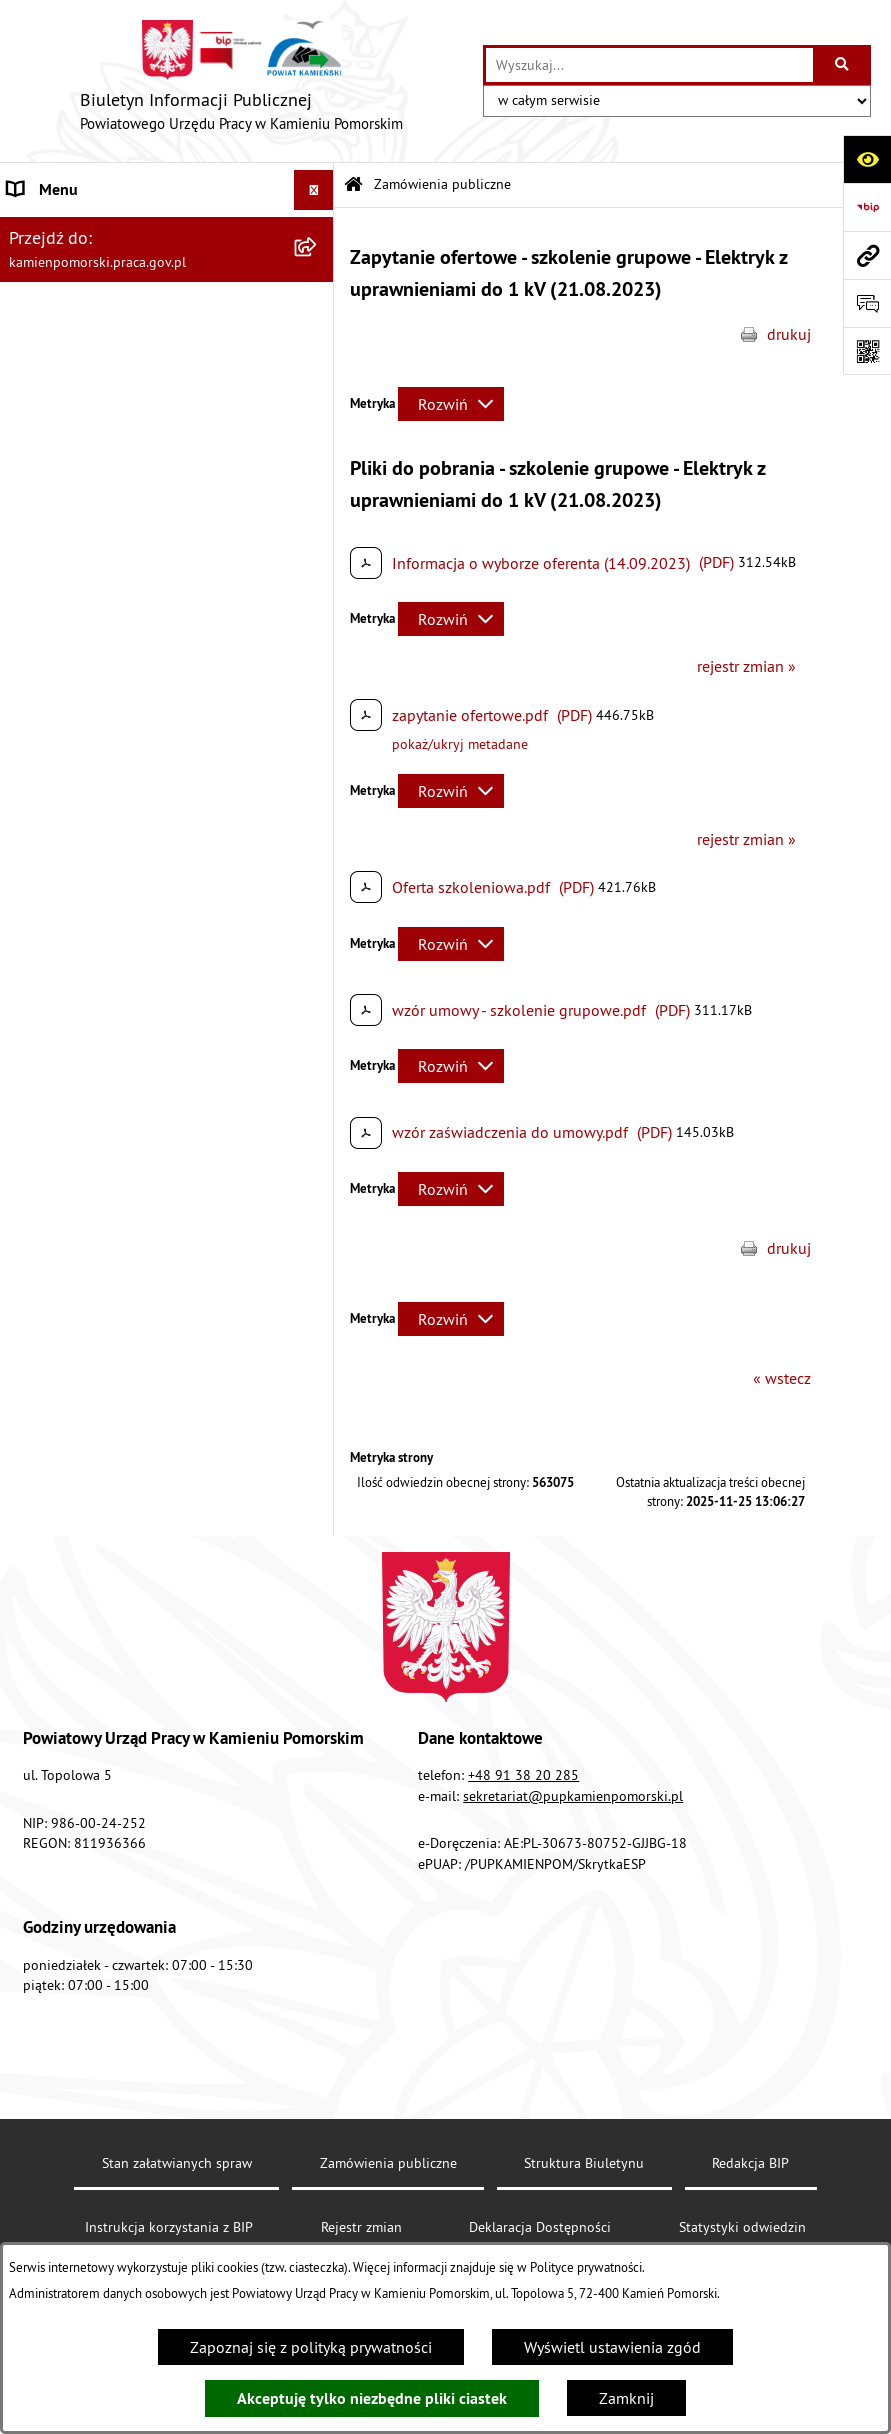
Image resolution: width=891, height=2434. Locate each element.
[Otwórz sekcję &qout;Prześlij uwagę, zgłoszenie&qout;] (867, 303)
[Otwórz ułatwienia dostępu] (867, 159)
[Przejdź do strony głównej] (241, 81)
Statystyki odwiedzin (742, 2227)
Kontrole (37, 463)
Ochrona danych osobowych (104, 871)
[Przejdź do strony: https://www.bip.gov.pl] (867, 207)
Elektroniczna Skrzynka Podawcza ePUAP (147, 791)
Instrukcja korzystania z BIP (101, 711)
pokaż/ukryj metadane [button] (460, 744)
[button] (318, 230)
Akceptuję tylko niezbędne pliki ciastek (372, 2398)
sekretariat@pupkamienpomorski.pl (573, 1796)
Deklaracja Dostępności (540, 2227)
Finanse (34, 591)
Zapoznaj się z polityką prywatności (311, 2347)
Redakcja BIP (52, 831)
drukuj (789, 334)
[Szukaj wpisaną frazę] (843, 65)
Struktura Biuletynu (584, 2163)
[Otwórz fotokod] (867, 351)
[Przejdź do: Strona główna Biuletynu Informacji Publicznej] (353, 185)
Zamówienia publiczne (85, 270)
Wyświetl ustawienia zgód (612, 2347)
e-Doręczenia (52, 751)
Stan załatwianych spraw (177, 2163)
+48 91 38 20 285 (523, 1775)
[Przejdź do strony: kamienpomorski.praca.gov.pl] (867, 255)
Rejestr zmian (361, 2227)
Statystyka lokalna (70, 671)
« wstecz (782, 1378)
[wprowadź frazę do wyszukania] (649, 65)
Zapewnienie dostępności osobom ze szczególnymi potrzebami (135, 923)
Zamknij (626, 2398)
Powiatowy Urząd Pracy (85, 230)
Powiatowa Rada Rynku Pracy (107, 631)
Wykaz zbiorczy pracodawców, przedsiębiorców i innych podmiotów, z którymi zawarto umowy (140, 527)
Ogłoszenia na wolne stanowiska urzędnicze (121, 411)
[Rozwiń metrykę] (451, 404)
